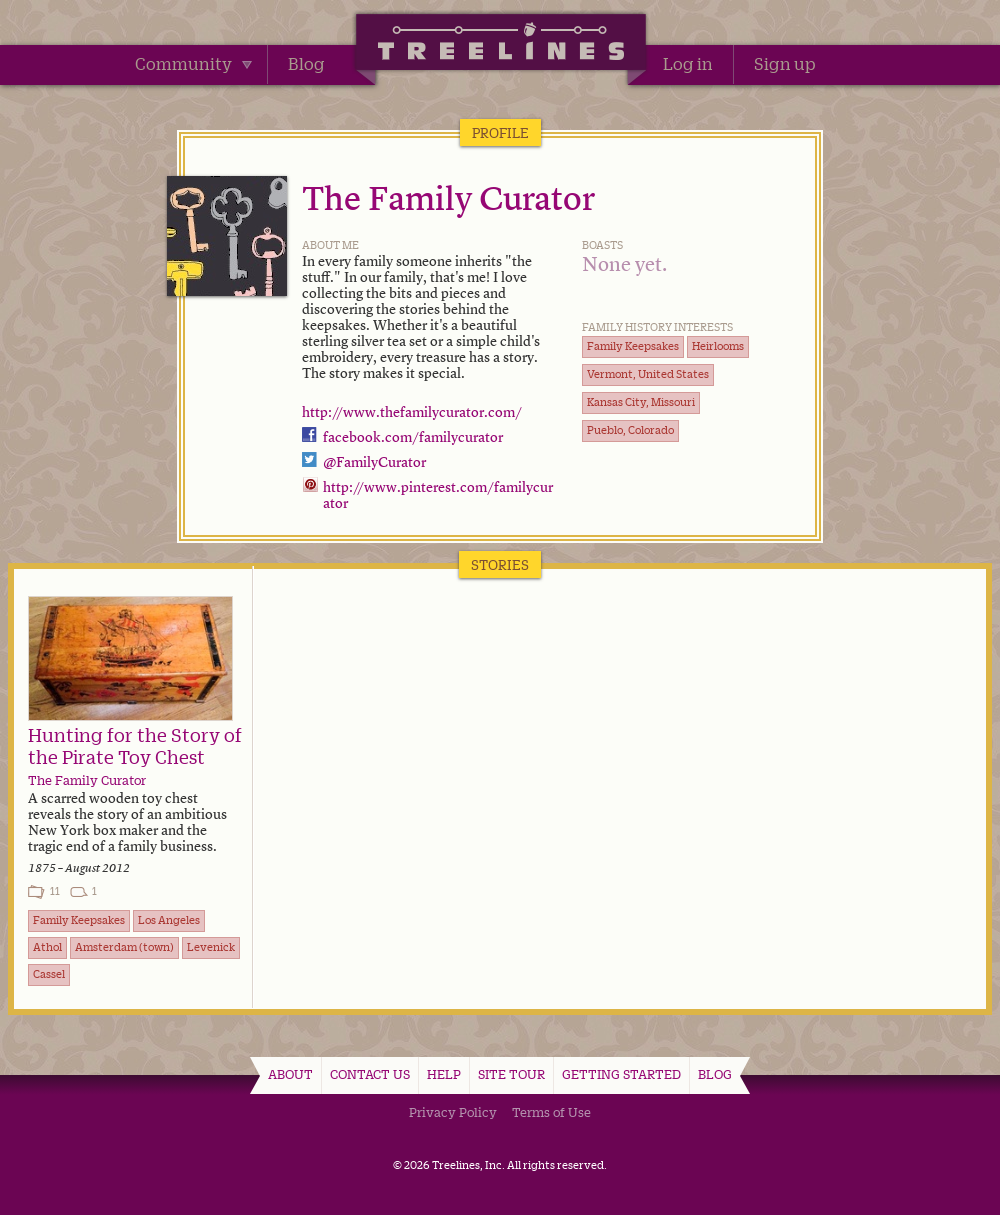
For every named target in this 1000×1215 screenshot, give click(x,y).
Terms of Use (551, 1112)
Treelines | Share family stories (500, 45)
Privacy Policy (453, 1112)
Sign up (785, 64)
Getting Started (621, 1074)
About (290, 1074)
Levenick (211, 947)
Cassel (49, 974)
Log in (688, 64)
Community (193, 64)
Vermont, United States (648, 374)
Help (444, 1074)
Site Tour (511, 1074)
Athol (47, 947)
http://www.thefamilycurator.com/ (412, 413)
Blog (306, 64)
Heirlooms (718, 346)
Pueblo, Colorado (630, 430)
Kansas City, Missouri (641, 402)
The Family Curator (448, 201)
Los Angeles (169, 920)
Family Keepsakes (633, 346)
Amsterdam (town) (124, 947)
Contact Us (370, 1074)
